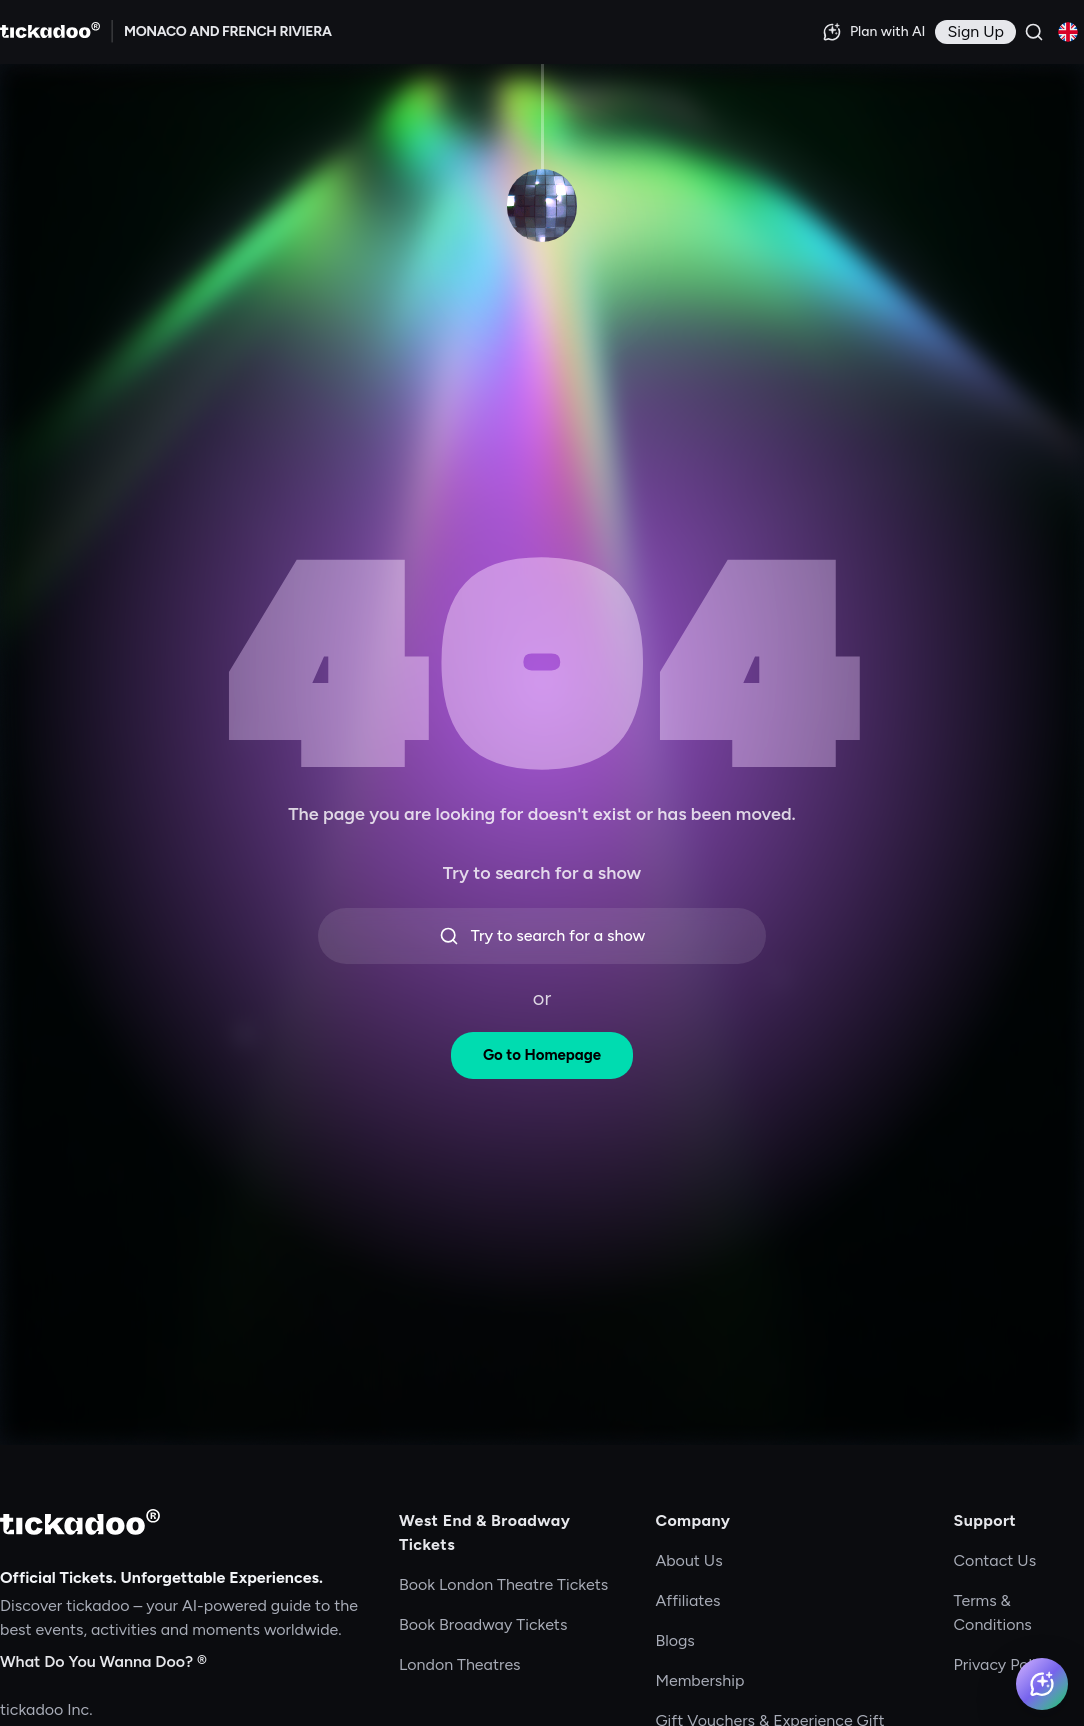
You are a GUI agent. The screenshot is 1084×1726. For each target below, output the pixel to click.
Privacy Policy (1003, 1664)
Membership (699, 1680)
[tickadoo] (80, 1522)
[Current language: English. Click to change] (1068, 32)
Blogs (674, 1640)
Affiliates (687, 1600)
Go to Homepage (542, 1055)
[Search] (1034, 32)
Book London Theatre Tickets (503, 1584)
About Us (688, 1560)
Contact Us (995, 1560)
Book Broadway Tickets (483, 1624)
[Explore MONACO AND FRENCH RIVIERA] (228, 32)
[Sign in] (975, 32)
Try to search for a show (542, 936)
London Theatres (460, 1664)
